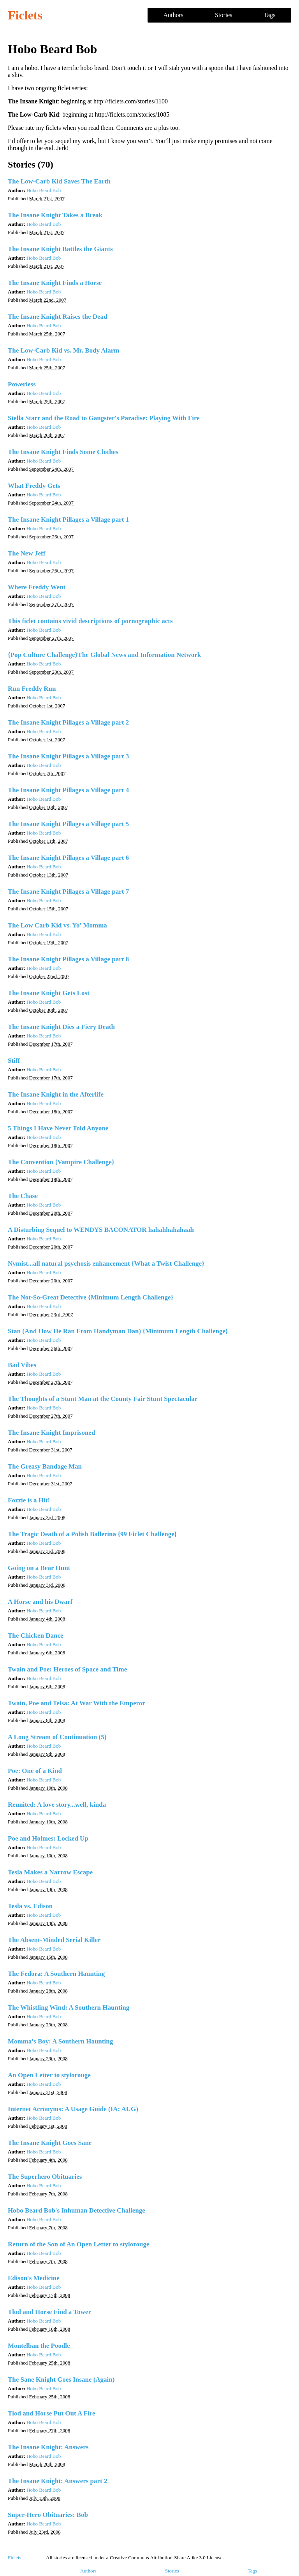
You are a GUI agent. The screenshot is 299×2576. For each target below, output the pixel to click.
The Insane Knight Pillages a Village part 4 (68, 790)
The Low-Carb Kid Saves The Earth (59, 181)
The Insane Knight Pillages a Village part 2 (68, 722)
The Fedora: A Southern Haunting (56, 1973)
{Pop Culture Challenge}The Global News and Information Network (104, 654)
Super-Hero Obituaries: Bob (48, 2514)
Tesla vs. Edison (30, 1906)
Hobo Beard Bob (43, 190)
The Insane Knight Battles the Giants (60, 249)
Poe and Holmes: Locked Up (48, 1838)
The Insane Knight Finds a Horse (55, 282)
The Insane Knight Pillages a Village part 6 (68, 857)
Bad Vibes (22, 1365)
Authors (174, 15)
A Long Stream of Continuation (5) (57, 1737)
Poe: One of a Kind (35, 1770)
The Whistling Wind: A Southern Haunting (68, 2007)
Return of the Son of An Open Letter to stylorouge (78, 2244)
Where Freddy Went (36, 587)
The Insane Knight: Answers (48, 2447)
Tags (270, 15)
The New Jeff (26, 553)
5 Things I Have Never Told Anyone (58, 1128)
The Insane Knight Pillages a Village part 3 (68, 756)
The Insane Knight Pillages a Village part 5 (68, 824)
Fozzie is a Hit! (29, 1500)
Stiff (14, 1060)
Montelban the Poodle (39, 2345)
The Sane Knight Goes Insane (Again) (61, 2379)
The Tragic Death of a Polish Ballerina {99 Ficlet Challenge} (92, 1534)
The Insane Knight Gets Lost (49, 993)
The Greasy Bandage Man (45, 1466)
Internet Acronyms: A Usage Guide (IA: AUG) (73, 2109)
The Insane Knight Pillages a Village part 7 (68, 891)
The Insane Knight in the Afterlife (56, 1094)
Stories (223, 15)
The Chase (23, 1196)
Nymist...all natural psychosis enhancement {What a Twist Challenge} (106, 1263)
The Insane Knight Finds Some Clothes (63, 452)
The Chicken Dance (35, 1635)
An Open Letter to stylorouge (49, 2075)
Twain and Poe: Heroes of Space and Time (67, 1669)
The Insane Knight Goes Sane (49, 2142)
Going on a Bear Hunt (39, 1568)
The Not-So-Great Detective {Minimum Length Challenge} (90, 1297)
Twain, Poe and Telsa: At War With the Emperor (76, 1703)
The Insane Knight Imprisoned (51, 1432)
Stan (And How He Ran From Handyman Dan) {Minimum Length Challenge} (118, 1331)
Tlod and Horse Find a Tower (49, 2312)
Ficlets (25, 15)
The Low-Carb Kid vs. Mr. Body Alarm (64, 350)
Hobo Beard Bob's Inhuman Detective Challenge (76, 2210)
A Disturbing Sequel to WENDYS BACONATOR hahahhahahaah (101, 1229)
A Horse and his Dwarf (40, 1601)
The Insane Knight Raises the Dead (57, 316)
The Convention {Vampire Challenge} (61, 1162)
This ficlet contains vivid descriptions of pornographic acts (90, 621)
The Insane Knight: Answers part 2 (57, 2481)
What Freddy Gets (34, 485)
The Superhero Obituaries (45, 2176)
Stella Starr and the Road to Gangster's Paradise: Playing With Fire (104, 418)
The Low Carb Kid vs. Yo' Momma (57, 925)
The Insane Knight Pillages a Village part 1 (68, 519)
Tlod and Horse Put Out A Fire (51, 2413)
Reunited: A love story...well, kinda (57, 1804)
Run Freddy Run (32, 688)
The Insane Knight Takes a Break (55, 215)
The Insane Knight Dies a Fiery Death (61, 1026)
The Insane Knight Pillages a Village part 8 (68, 959)
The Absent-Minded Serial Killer (54, 1940)
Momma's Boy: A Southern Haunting (60, 2041)
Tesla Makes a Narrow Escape (50, 1872)
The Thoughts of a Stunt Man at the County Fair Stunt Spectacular (102, 1398)
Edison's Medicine (34, 2278)
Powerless (22, 384)
